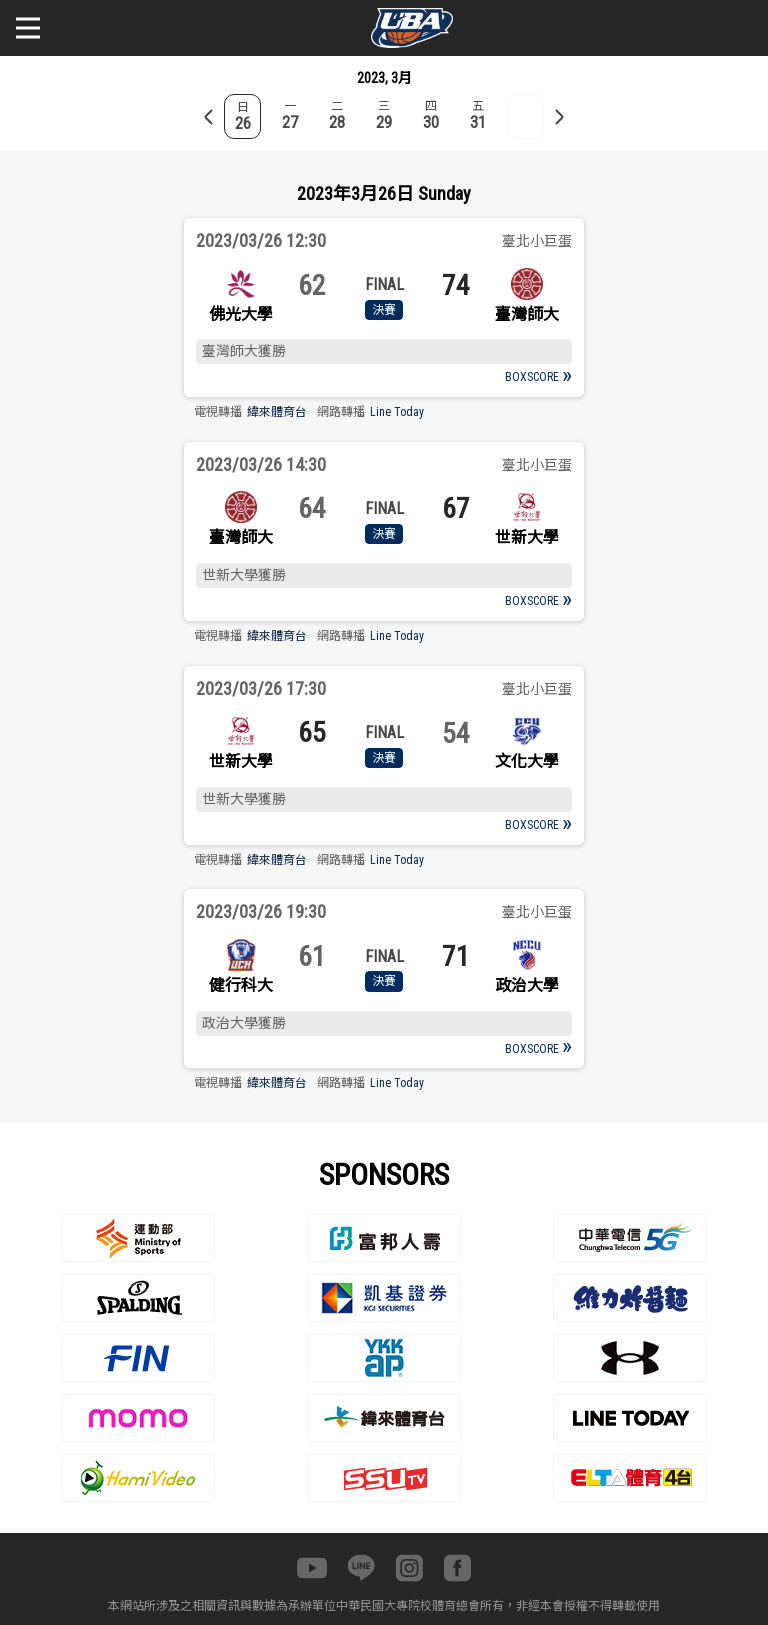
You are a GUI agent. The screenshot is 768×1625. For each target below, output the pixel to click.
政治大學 (527, 985)
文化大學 (527, 761)
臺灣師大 (527, 314)
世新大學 (527, 537)
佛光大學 (241, 314)
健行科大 (241, 985)
